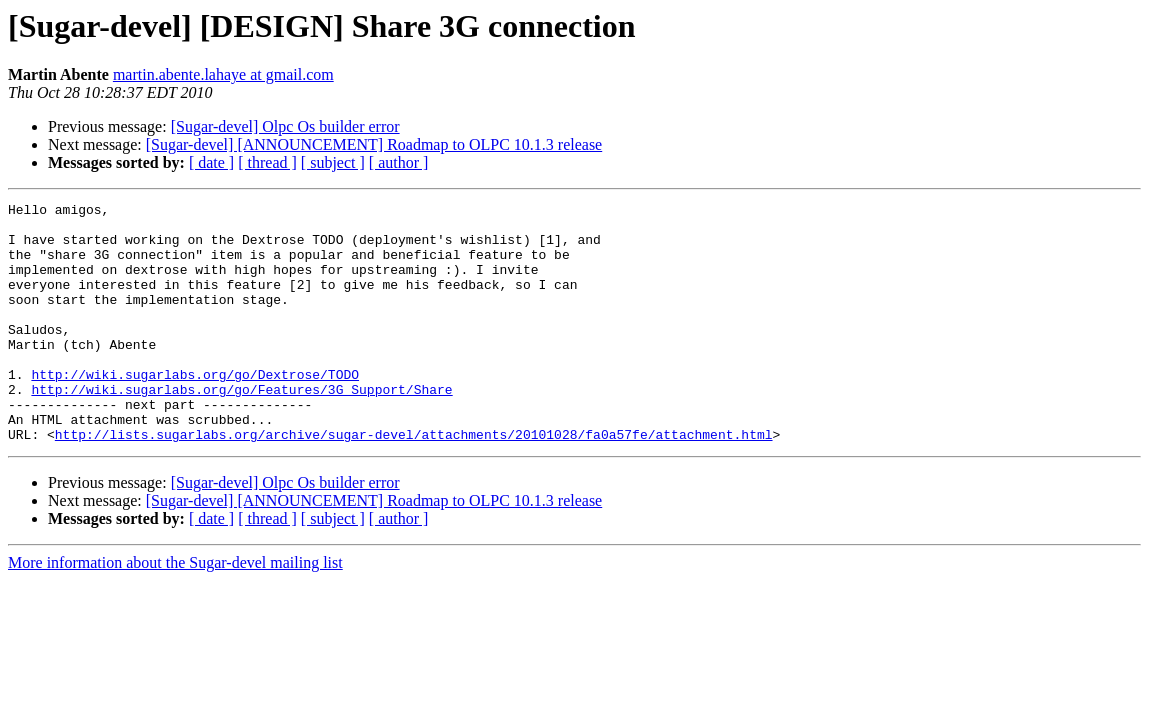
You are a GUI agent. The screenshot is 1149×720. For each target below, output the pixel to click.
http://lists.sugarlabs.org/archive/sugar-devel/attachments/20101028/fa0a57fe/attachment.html (414, 482)
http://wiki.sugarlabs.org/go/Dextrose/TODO (195, 410)
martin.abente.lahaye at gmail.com (223, 74)
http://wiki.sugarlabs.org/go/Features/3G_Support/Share (241, 428)
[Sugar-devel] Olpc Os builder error (285, 126)
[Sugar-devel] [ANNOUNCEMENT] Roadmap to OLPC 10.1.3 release (374, 144)
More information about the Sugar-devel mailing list (175, 610)
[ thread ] (267, 162)
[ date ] (211, 162)
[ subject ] (333, 162)
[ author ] (399, 162)
